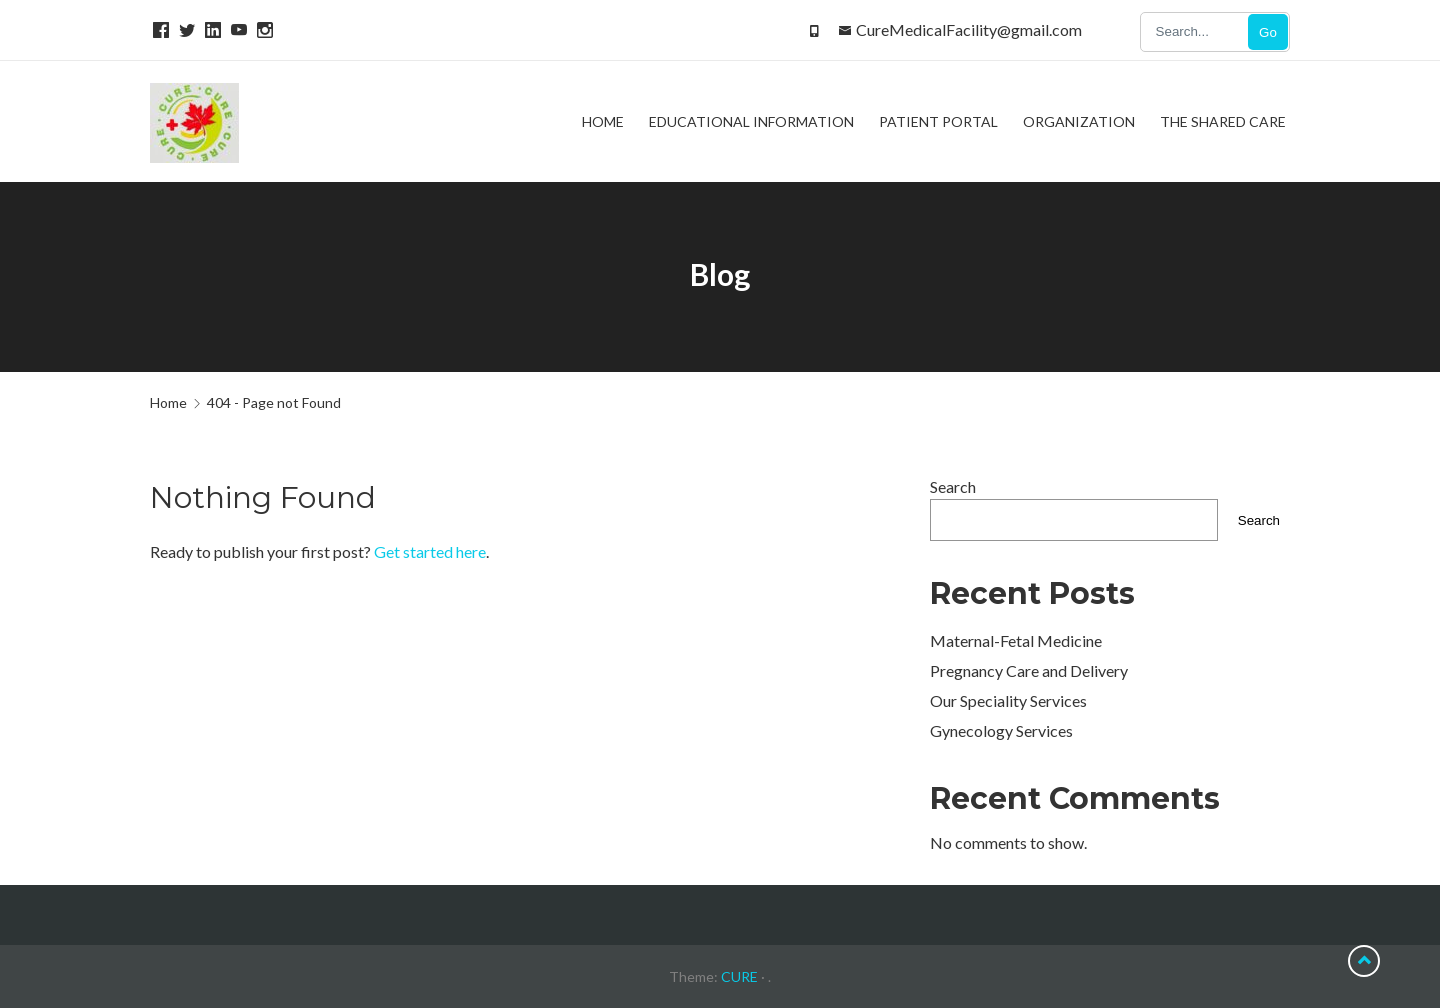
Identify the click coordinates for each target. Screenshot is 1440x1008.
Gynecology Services (1001, 730)
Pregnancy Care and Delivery (1029, 670)
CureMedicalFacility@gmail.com (969, 29)
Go (1268, 32)
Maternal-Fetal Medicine (1016, 640)
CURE (739, 976)
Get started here (430, 551)
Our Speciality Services (1008, 700)
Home (168, 402)
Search (953, 486)
